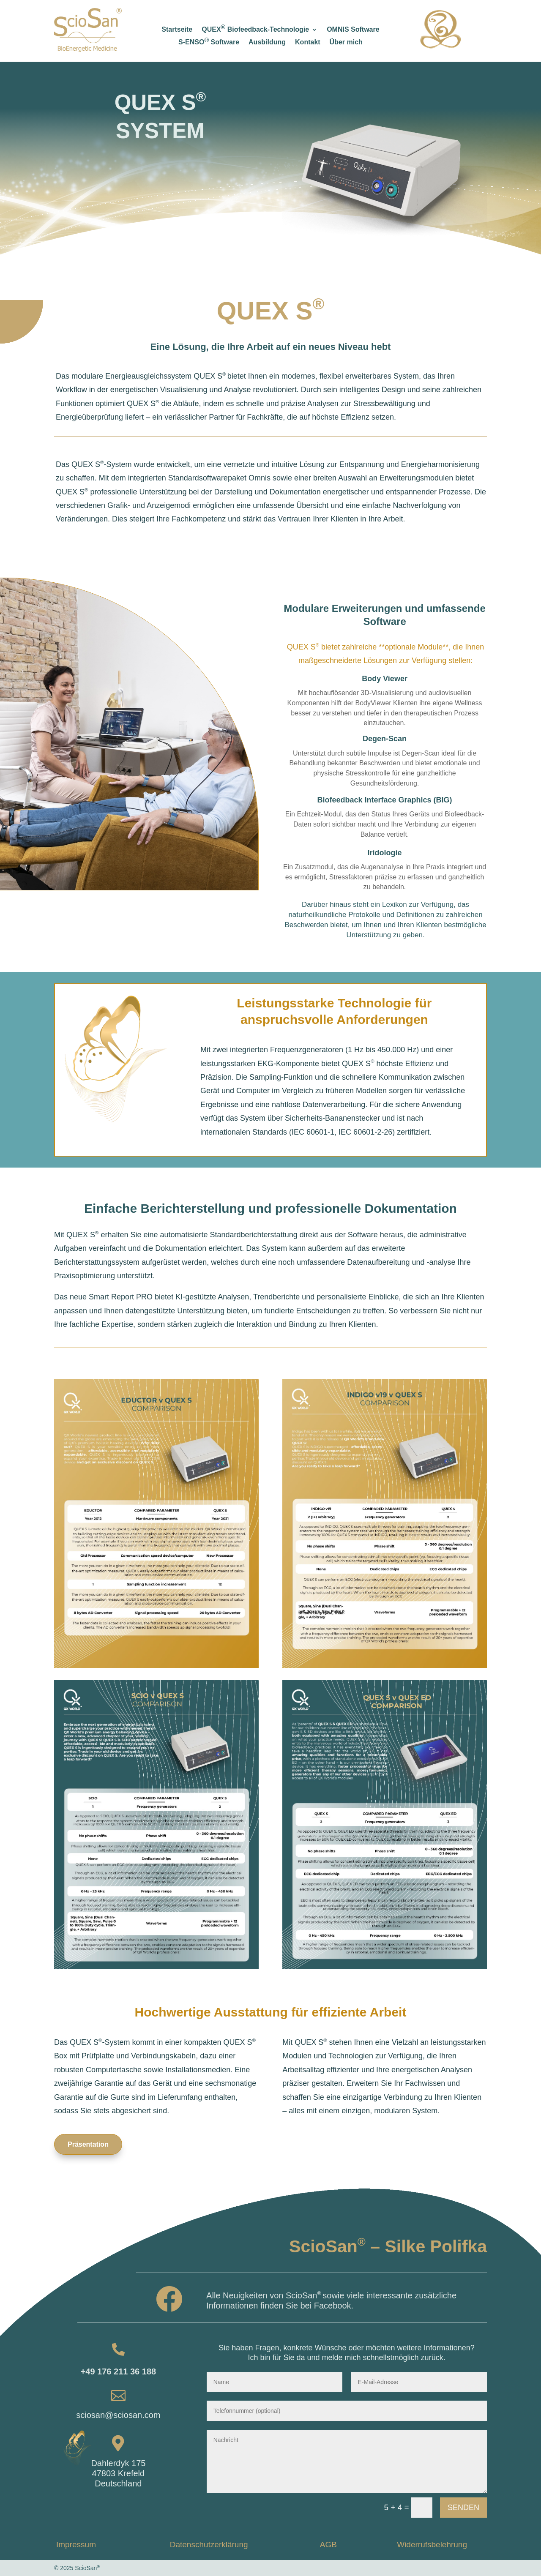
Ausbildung (267, 42)
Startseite (176, 30)
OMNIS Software (353, 30)
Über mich (346, 42)
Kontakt (307, 42)
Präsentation (88, 2144)
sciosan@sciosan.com (118, 2415)
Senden (463, 2507)
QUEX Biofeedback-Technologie (255, 30)
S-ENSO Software (208, 42)
